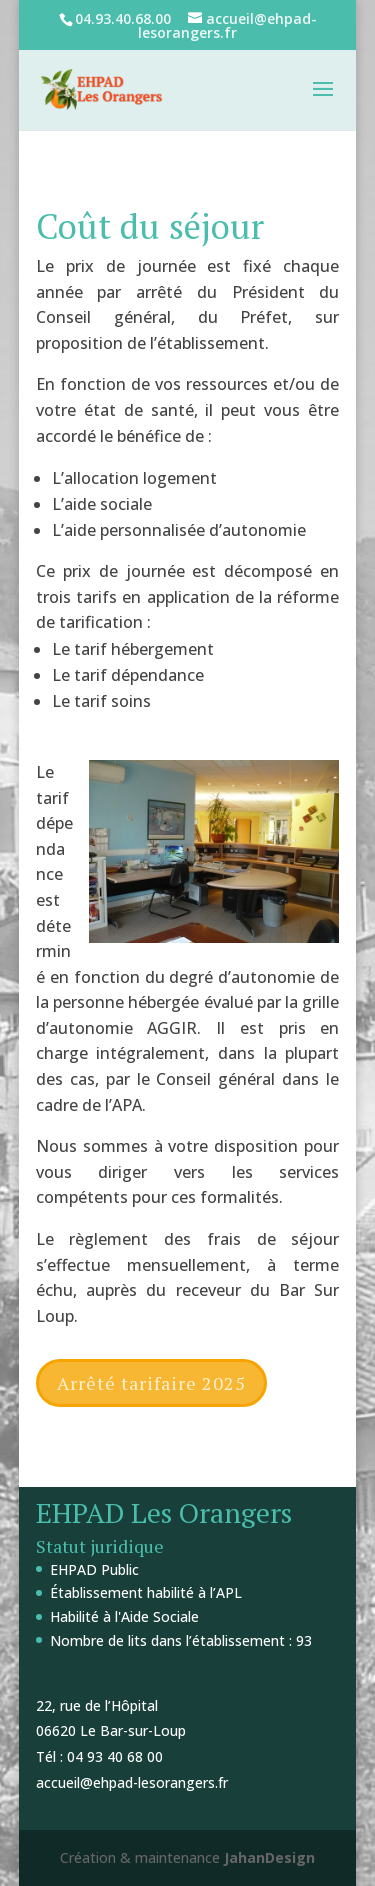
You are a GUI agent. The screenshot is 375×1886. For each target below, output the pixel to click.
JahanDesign (269, 1857)
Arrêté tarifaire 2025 (151, 1383)
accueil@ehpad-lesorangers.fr (132, 1782)
